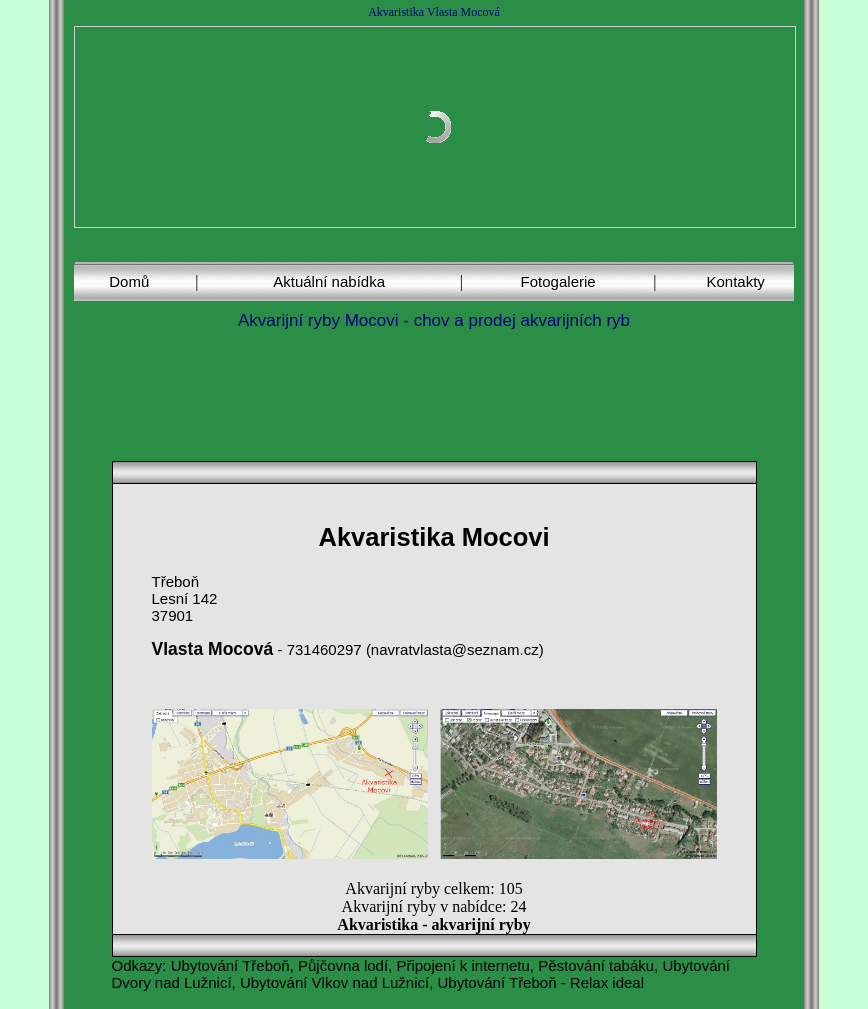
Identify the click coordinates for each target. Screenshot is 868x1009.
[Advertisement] (438, 394)
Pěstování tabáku (596, 965)
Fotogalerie (558, 281)
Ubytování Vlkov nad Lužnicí (334, 982)
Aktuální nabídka (329, 281)
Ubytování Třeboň (230, 965)
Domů (129, 281)
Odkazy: (139, 965)
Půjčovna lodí (343, 965)
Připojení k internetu (462, 965)
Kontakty (735, 281)
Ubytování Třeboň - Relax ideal (541, 982)
